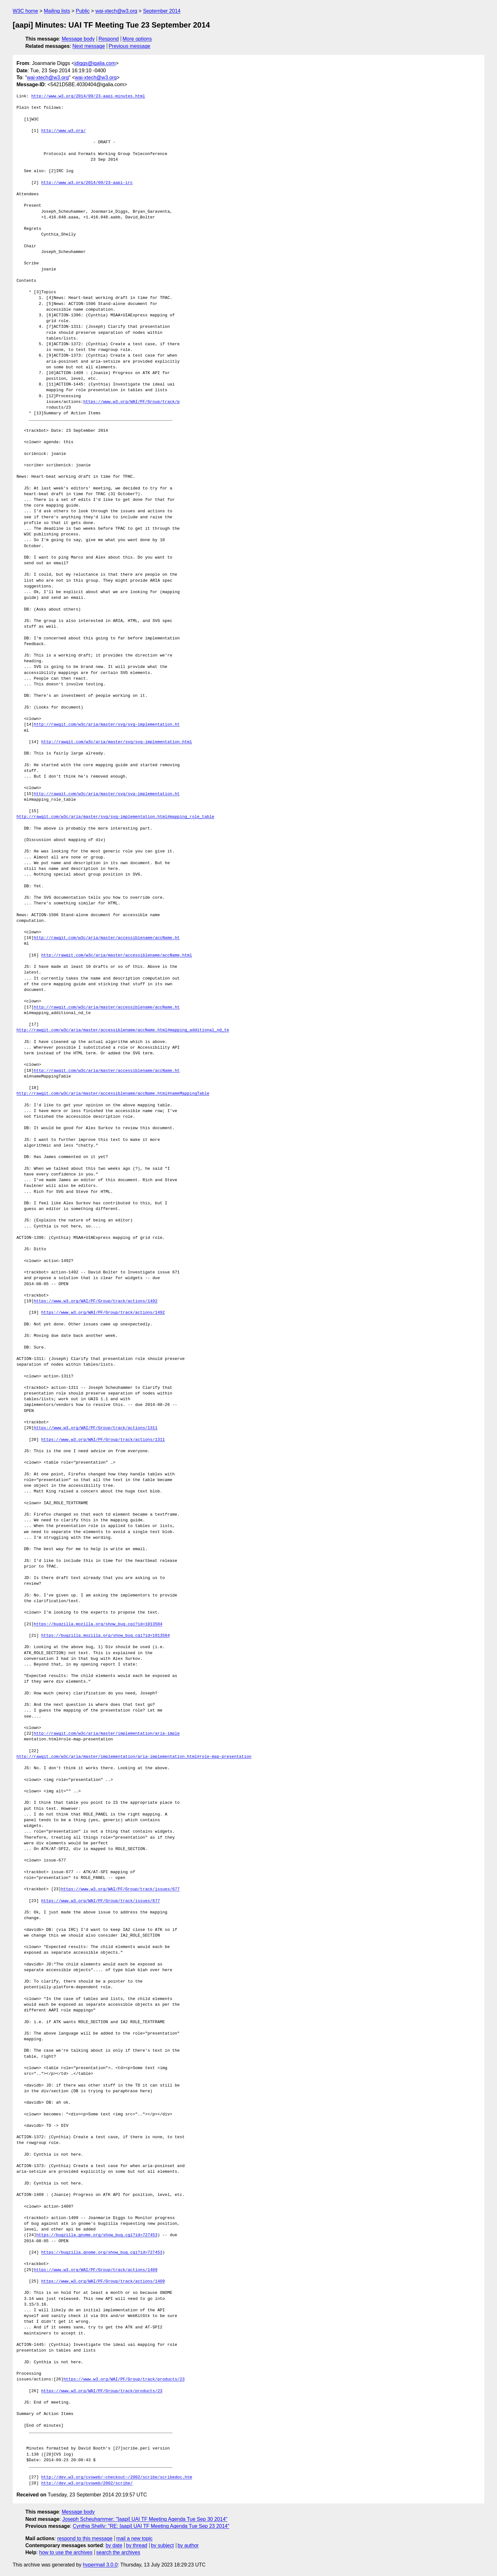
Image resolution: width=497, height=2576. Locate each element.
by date (114, 2545)
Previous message (130, 46)
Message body (78, 39)
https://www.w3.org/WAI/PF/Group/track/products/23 (123, 2379)
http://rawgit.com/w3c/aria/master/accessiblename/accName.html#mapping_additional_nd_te (122, 1030)
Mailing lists (57, 11)
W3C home (25, 11)
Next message (89, 46)
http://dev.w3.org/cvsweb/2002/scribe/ (87, 2483)
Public (83, 11)
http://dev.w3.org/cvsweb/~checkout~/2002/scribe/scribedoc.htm (116, 2477)
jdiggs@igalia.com (95, 63)
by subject (162, 2545)
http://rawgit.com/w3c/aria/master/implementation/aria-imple (107, 1734)
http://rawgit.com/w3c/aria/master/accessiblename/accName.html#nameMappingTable (112, 1094)
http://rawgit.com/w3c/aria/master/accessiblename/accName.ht (107, 938)
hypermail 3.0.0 (100, 2564)
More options (137, 39)
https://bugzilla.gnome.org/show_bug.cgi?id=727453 (96, 2235)
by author (188, 2545)
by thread (136, 2545)
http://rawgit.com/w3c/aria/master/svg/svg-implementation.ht (107, 725)
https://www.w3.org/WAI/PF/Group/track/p (131, 402)
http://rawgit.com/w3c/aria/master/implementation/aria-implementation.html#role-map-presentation (133, 1757)
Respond (109, 39)
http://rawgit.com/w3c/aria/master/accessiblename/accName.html (116, 955)
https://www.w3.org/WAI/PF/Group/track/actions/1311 (96, 1428)
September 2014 (161, 11)
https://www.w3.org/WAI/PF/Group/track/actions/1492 (96, 1301)
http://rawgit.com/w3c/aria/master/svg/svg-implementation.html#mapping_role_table (115, 817)
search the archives (118, 2552)
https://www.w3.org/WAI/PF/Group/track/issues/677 (120, 1889)
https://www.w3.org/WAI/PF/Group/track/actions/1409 (96, 2270)
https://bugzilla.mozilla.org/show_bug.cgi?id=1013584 (98, 1624)
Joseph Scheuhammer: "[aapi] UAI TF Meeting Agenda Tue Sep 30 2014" (145, 2519)
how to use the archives (66, 2552)
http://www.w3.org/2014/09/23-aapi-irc (87, 183)
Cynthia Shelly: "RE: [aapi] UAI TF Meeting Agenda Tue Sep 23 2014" (151, 2526)
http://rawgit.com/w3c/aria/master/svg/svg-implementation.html (116, 742)
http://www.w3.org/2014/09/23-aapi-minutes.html (88, 96)
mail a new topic (134, 2538)
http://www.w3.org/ (63, 131)
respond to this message (84, 2538)
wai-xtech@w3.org (116, 11)
